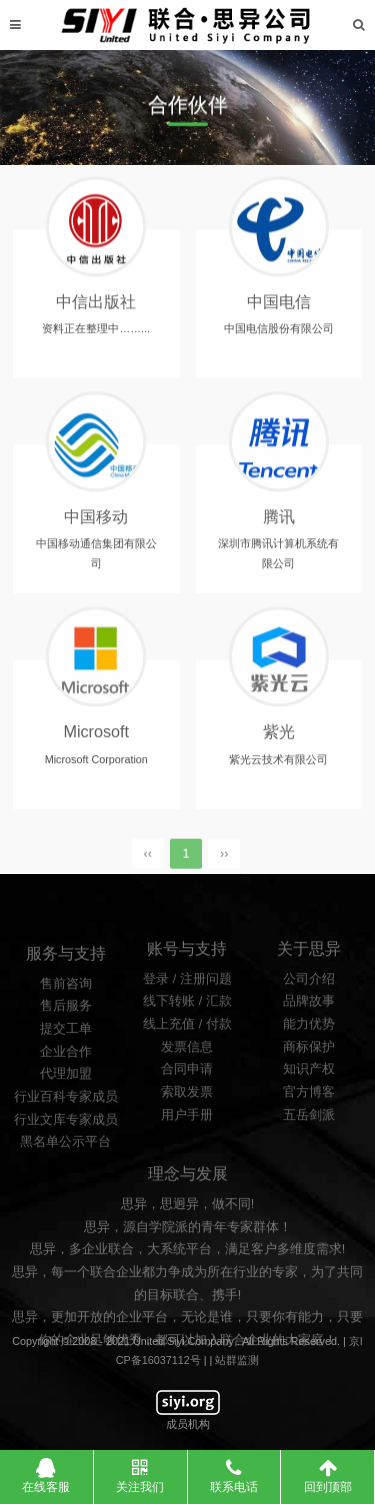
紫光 (279, 740)
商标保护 (309, 1089)
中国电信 (279, 309)
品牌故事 (309, 1044)
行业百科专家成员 (66, 1145)
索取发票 (187, 1135)
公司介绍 (309, 1021)
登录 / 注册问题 (187, 1021)
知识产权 (309, 1112)
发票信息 (187, 1089)
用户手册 (187, 1157)
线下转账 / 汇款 (187, 1044)
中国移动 (96, 524)
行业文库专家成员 (66, 1168)
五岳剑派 (309, 1157)
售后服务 (66, 1054)
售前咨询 (66, 1032)
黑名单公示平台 (65, 1190)
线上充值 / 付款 (187, 1067)
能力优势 (309, 1067)
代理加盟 (66, 1122)
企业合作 (66, 1100)
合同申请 (187, 1112)
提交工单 (66, 1077)
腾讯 (279, 524)
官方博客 (309, 1135)
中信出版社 (96, 309)
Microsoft (96, 740)
